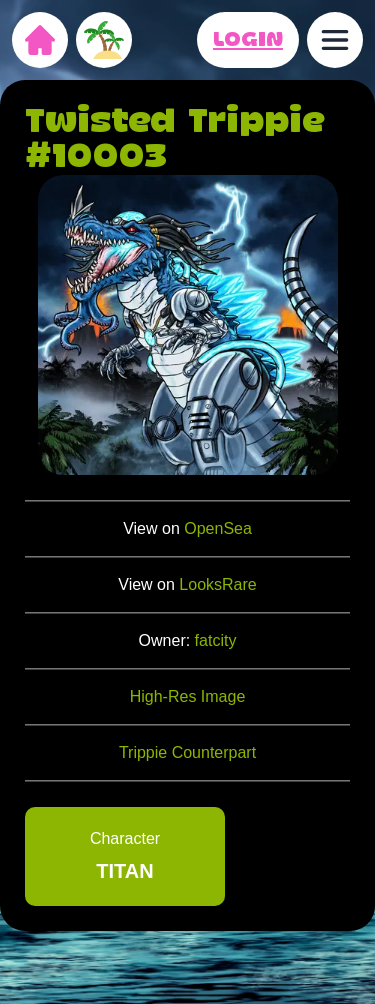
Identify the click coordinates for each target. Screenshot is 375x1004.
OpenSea (218, 528)
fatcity (216, 640)
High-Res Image (188, 696)
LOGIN (248, 40)
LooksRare (217, 584)
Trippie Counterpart (187, 752)
